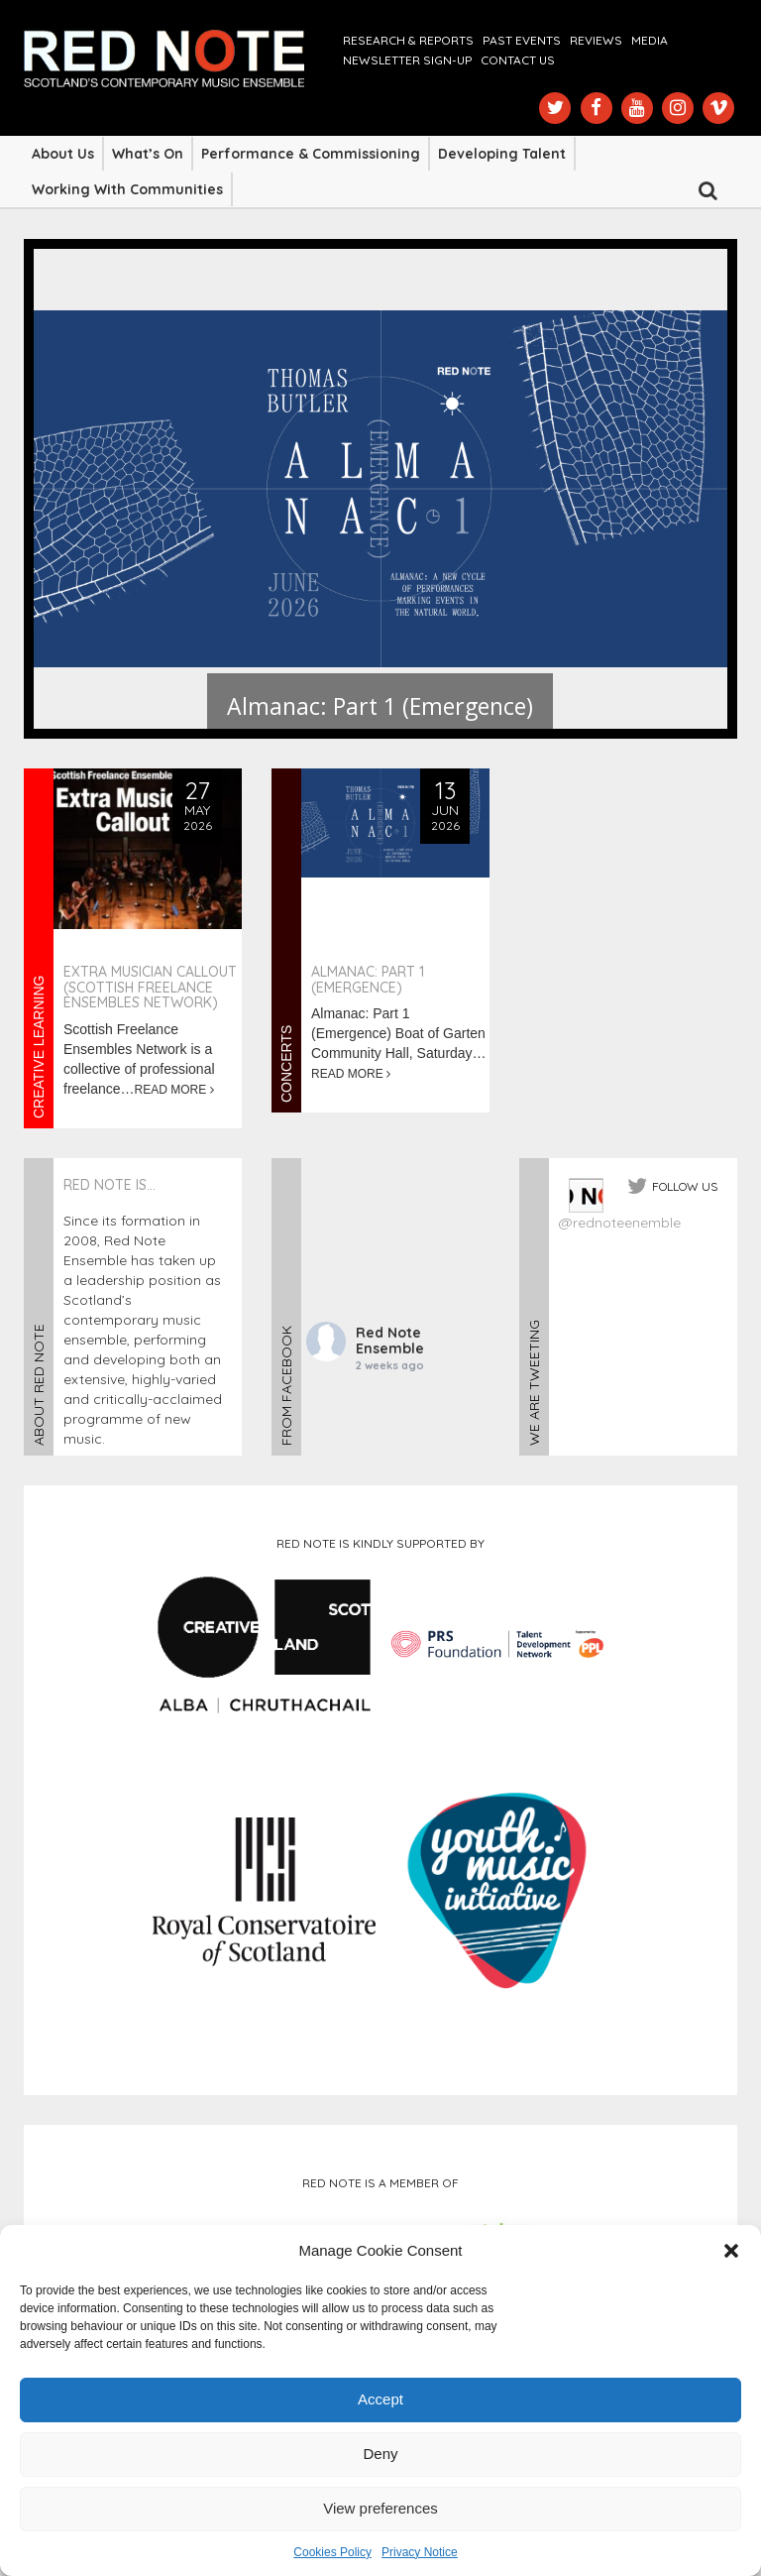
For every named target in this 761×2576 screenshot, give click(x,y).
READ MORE (174, 1090)
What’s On (147, 154)
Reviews (596, 40)
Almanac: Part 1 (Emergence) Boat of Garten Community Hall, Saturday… (399, 1033)
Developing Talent (502, 154)
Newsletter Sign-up (407, 60)
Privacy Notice (419, 2552)
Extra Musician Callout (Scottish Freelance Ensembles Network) (150, 987)
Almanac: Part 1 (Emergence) (367, 979)
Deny (380, 2453)
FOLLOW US (684, 1186)
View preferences (380, 2508)
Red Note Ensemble (390, 1341)
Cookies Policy (332, 2552)
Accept (380, 2399)
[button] (731, 2251)
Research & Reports (408, 40)
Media (649, 40)
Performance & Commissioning (310, 154)
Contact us (518, 60)
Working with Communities (127, 189)
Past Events (522, 40)
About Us (63, 154)
